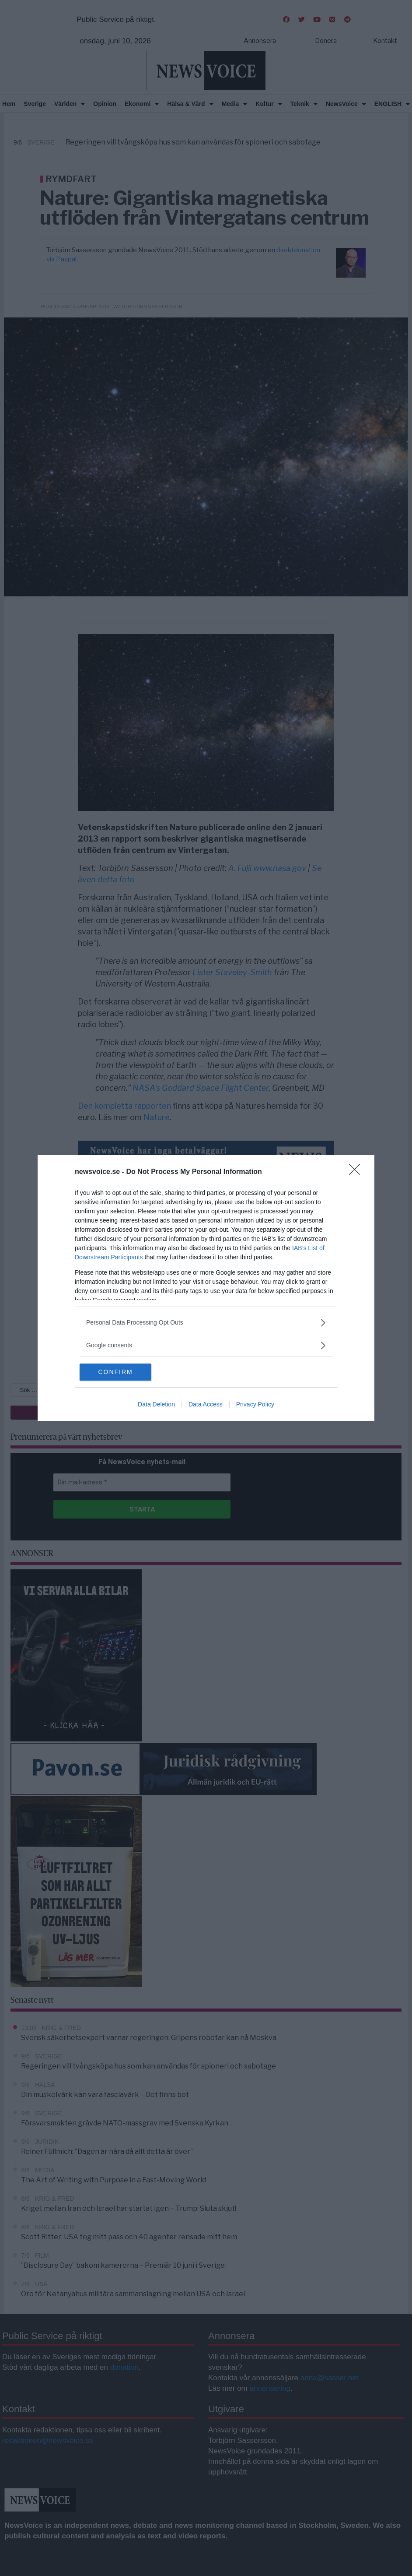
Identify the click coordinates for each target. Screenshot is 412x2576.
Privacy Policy (255, 1404)
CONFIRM (121, 1372)
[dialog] (206, 1288)
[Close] (357, 1172)
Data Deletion (156, 1404)
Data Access (206, 1404)
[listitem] (206, 1322)
